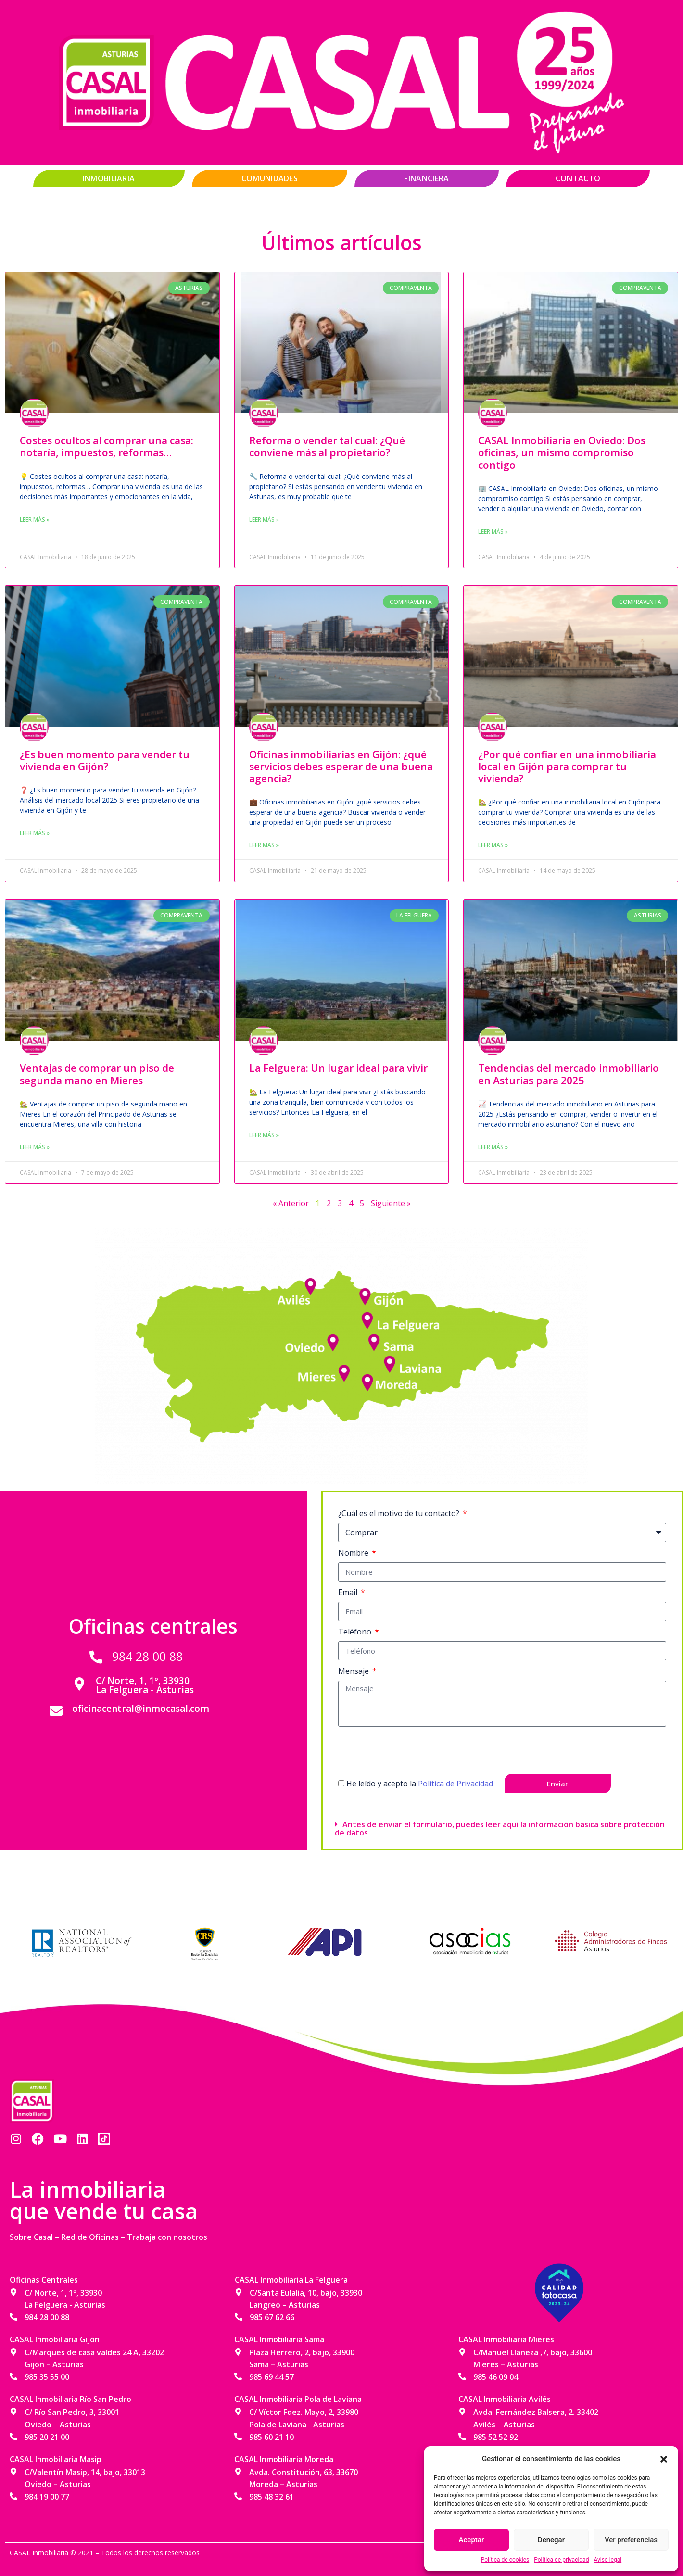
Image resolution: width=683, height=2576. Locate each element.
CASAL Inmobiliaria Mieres (506, 2339)
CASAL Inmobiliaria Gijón (55, 2339)
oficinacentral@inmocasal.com (140, 1708)
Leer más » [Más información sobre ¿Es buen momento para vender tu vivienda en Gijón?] (35, 833)
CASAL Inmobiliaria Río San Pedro (70, 2399)
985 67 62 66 (272, 2317)
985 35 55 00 (47, 2377)
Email (348, 1592)
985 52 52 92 (495, 2437)
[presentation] (411, 1750)
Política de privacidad (561, 2559)
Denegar (551, 2540)
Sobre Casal (31, 2237)
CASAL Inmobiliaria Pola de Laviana (298, 2399)
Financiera (426, 178)
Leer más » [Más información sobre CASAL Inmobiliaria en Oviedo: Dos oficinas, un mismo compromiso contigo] (493, 532)
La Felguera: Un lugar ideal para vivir (338, 1068)
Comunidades (269, 178)
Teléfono (355, 1631)
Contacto (578, 178)
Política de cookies (505, 2559)
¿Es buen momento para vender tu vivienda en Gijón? (105, 760)
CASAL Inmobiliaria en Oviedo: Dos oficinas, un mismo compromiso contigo (561, 452)
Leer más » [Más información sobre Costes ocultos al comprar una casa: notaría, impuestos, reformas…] (35, 519)
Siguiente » (391, 1203)
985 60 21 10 (271, 2437)
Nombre (354, 1552)
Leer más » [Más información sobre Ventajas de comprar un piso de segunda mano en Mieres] (35, 1147)
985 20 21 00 (47, 2437)
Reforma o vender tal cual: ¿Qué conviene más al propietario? (327, 446)
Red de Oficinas (90, 2237)
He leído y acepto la (419, 1783)
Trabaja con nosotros (167, 2237)
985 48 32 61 (271, 2496)
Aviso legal (607, 2559)
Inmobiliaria (109, 178)
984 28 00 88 (147, 1656)
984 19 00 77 (47, 2496)
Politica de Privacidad (455, 1783)
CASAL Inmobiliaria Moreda (283, 2459)
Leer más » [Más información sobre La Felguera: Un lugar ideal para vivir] (264, 1135)
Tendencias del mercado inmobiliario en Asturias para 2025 (568, 1074)
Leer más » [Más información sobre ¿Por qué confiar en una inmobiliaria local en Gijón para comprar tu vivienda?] (493, 845)
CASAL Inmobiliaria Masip (55, 2459)
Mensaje (354, 1671)
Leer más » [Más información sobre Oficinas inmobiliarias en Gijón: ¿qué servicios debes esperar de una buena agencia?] (264, 845)
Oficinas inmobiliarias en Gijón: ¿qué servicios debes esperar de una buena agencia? (341, 766)
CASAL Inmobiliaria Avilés (504, 2399)
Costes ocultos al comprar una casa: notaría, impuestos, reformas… (106, 446)
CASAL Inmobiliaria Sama (279, 2339)
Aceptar (471, 2540)
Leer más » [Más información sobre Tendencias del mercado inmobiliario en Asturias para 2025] (493, 1147)
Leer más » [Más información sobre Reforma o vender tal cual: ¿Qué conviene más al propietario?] (264, 519)
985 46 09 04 (495, 2377)
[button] (664, 2458)
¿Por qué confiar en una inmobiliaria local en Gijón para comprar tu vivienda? (567, 766)
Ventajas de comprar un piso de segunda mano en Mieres (97, 1074)
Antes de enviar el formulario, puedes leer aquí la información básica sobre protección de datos (500, 1828)
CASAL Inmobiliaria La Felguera (291, 2279)
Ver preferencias (631, 2540)
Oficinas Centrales (44, 2279)
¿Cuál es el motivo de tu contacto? (399, 1513)
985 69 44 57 (271, 2377)
